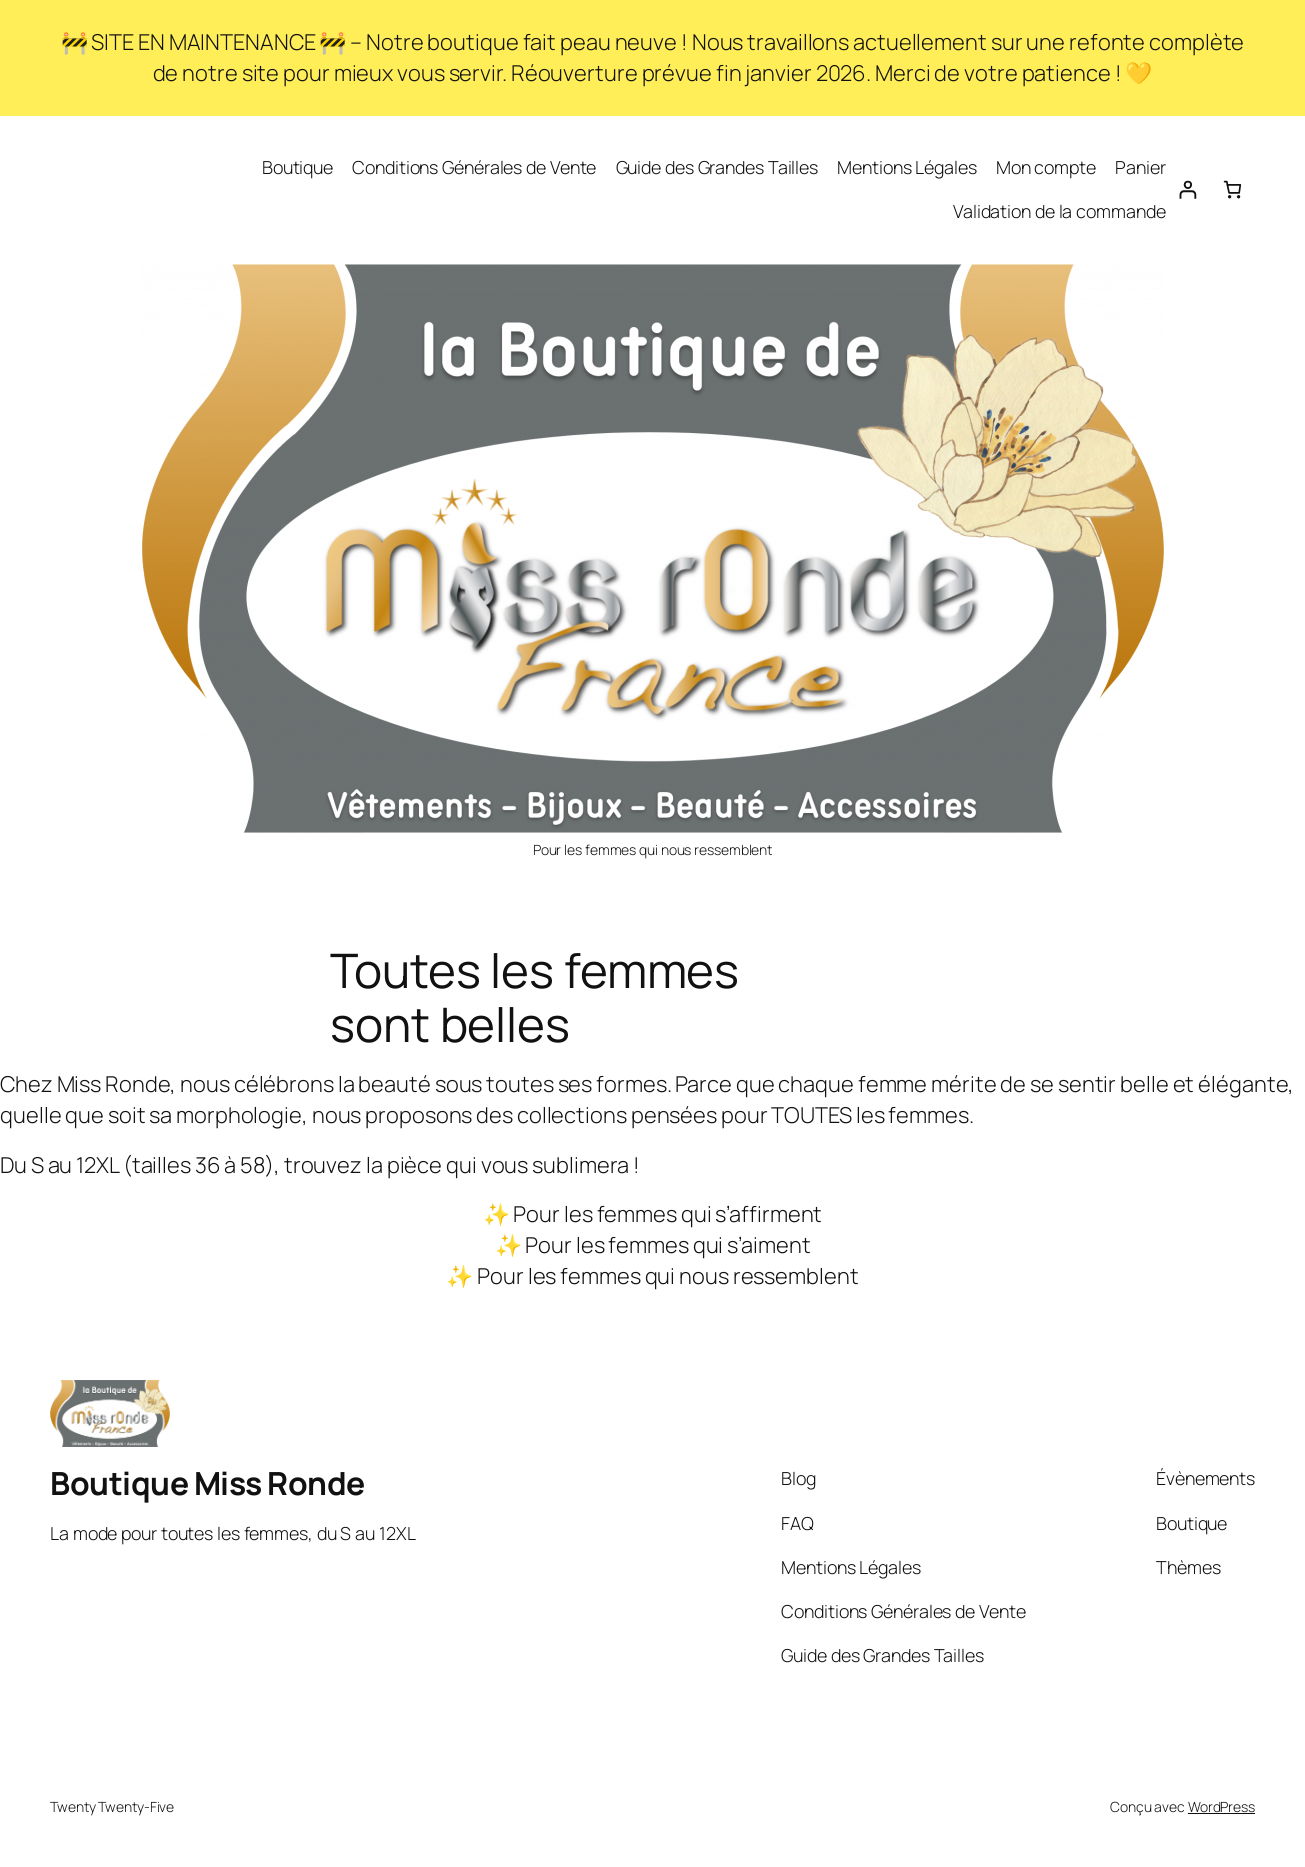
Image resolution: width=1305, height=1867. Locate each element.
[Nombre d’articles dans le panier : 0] (1232, 189)
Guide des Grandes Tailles (717, 167)
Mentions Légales (906, 167)
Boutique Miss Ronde (207, 1483)
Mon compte (1046, 167)
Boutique (297, 167)
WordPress (1221, 1806)
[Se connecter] (1187, 189)
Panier (1140, 167)
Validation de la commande (1059, 211)
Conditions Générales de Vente (474, 167)
